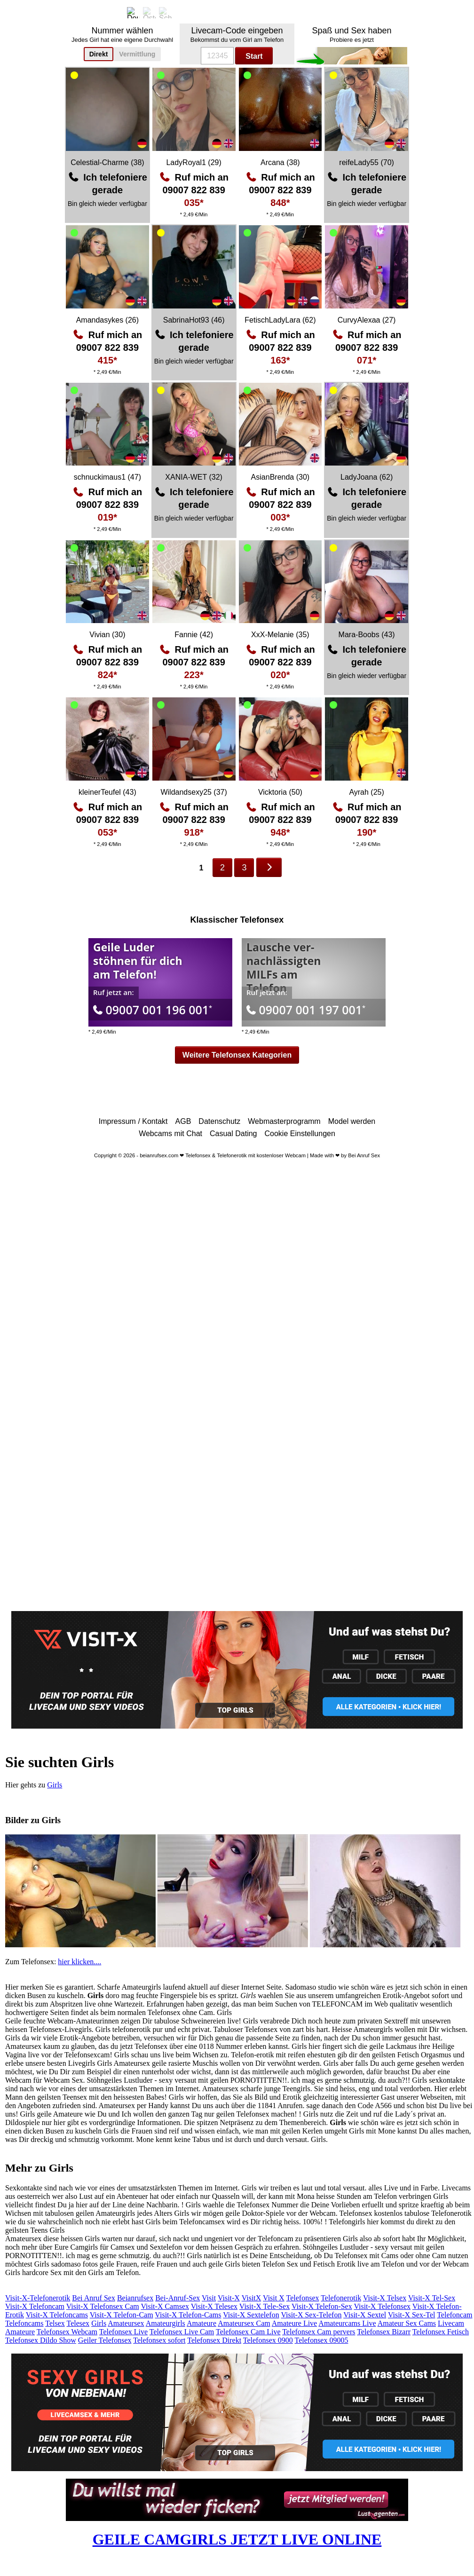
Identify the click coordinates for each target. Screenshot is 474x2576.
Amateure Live (294, 2323)
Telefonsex (302, 2298)
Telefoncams (24, 2323)
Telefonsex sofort (159, 2340)
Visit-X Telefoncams (57, 2315)
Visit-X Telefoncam (34, 2306)
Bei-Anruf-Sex (177, 2298)
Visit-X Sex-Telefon (311, 2315)
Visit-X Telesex (214, 2306)
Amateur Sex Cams (407, 2323)
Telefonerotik (341, 2298)
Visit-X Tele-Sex (264, 2306)
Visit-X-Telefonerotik (37, 2298)
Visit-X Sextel (364, 2315)
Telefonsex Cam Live (248, 2332)
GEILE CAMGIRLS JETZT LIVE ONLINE (237, 2539)
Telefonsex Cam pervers (318, 2332)
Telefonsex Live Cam (182, 2332)
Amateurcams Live (347, 2323)
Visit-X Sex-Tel (411, 2315)
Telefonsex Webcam (67, 2332)
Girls (54, 1785)
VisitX (251, 2298)
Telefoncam (454, 2315)
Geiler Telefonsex (105, 2340)
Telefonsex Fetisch (440, 2332)
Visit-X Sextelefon (251, 2315)
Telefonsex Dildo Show (40, 2340)
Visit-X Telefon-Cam (121, 2315)
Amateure (201, 2323)
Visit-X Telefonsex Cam (102, 2306)
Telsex (55, 2323)
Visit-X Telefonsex (382, 2306)
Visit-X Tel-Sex (431, 2298)
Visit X (273, 2298)
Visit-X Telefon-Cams (188, 2315)
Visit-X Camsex (165, 2306)
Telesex (77, 2323)
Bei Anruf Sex (93, 2298)
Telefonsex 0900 (268, 2340)
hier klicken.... (79, 1962)
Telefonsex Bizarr (384, 2332)
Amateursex (126, 2323)
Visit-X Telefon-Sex (322, 2306)
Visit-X (229, 2298)
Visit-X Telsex (384, 2298)
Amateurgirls (165, 2323)
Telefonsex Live (123, 2332)
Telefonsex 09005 (321, 2340)
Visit (209, 2298)
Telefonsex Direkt (214, 2340)
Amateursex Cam (244, 2323)
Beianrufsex (135, 2298)
